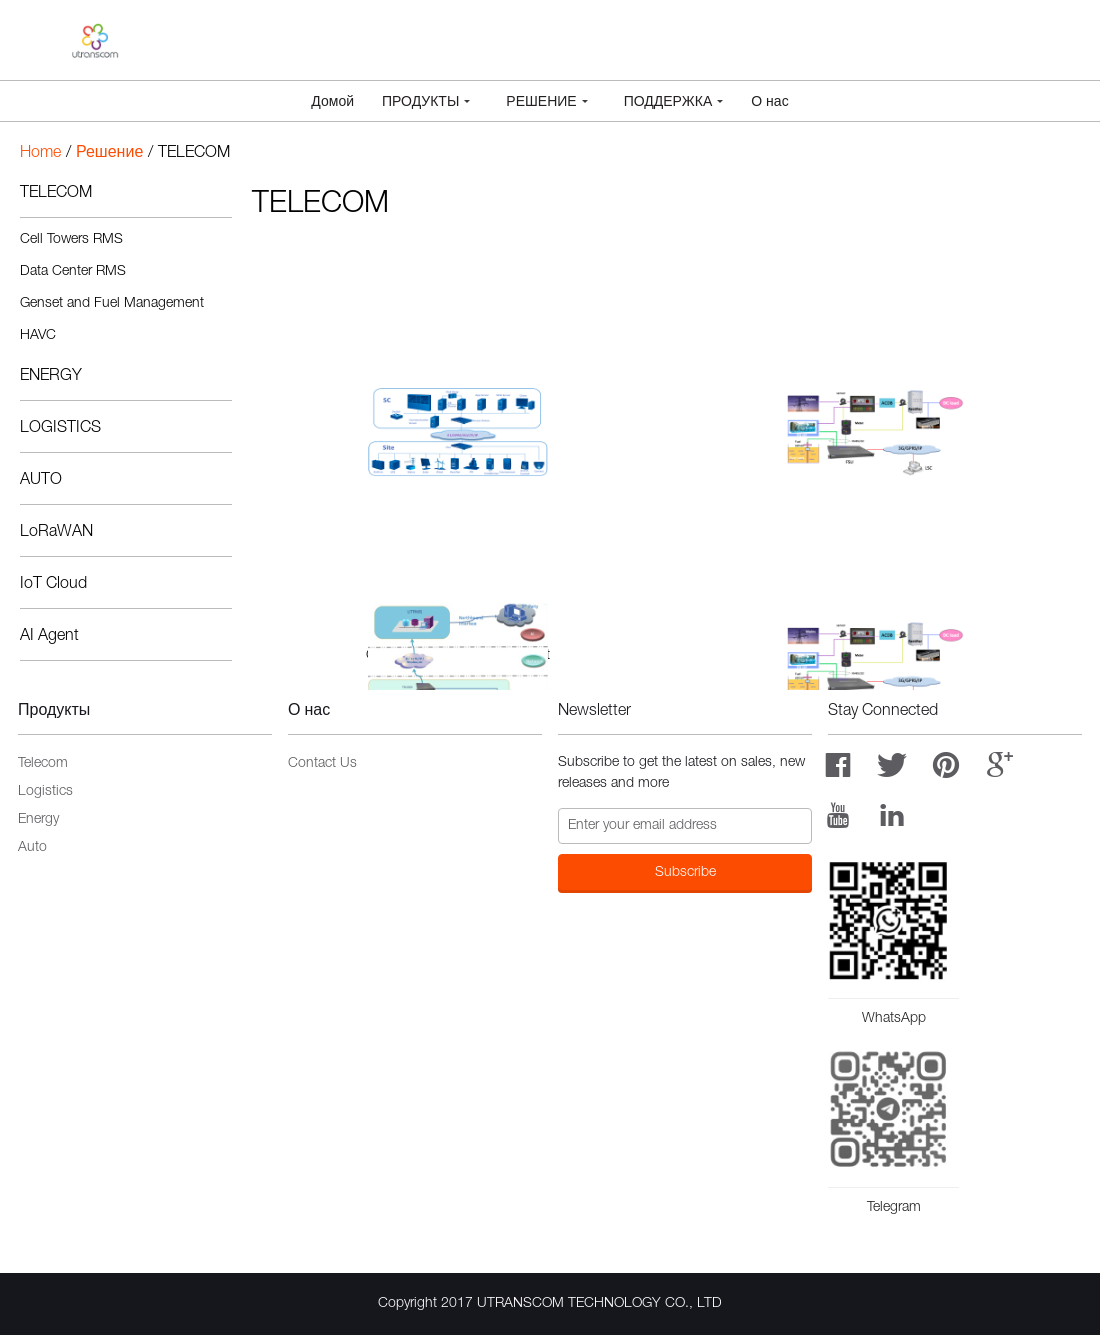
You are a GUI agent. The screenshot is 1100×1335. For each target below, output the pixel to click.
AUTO (41, 481)
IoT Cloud (53, 585)
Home (40, 154)
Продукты (426, 103)
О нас (769, 103)
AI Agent (49, 637)
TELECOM (56, 194)
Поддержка (674, 103)
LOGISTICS (60, 429)
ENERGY (51, 377)
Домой (332, 103)
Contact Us (322, 764)
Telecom (43, 764)
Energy (38, 820)
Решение (546, 103)
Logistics (45, 792)
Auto (32, 848)
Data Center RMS (73, 272)
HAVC (38, 336)
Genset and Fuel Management (112, 304)
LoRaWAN (56, 533)
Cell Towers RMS (71, 240)
